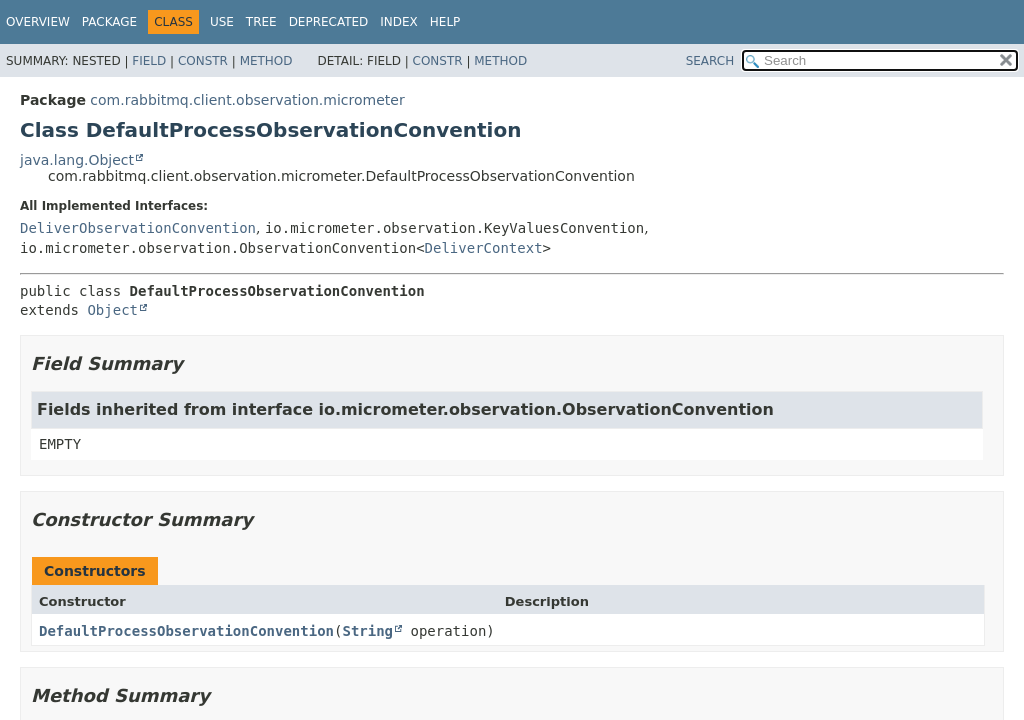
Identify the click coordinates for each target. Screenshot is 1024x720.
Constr (203, 61)
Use (222, 22)
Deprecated (329, 22)
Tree (261, 22)
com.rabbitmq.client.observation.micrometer (247, 100)
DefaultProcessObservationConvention (186, 631)
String (367, 631)
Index (399, 22)
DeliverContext (484, 248)
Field (149, 61)
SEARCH (710, 61)
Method (266, 61)
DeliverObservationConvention (138, 228)
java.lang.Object (77, 160)
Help (445, 22)
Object (112, 310)
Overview (38, 22)
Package (109, 22)
